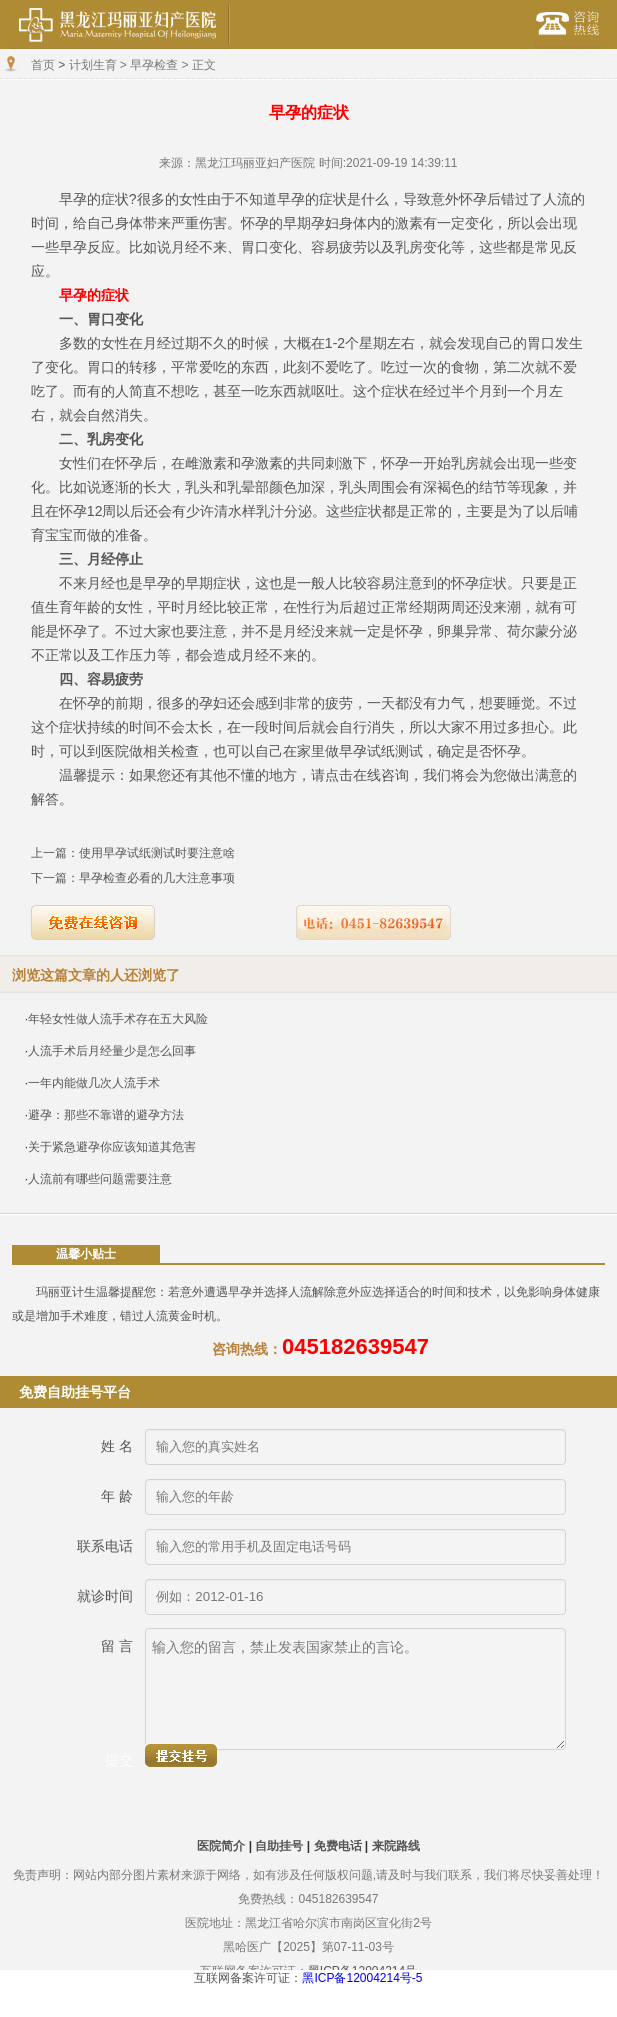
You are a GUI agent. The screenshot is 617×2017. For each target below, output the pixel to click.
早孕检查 (154, 65)
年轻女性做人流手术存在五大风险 (118, 1019)
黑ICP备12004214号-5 (362, 1978)
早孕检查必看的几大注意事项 (157, 878)
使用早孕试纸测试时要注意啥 (157, 853)
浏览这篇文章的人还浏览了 (96, 975)
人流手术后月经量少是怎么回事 (112, 1051)
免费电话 (338, 1846)
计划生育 (93, 65)
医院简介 (221, 1846)
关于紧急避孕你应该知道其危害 (112, 1147)
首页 (43, 65)
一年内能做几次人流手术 (94, 1083)
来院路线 (396, 1846)
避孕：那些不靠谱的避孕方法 (106, 1115)
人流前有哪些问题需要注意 (100, 1179)
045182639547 (355, 1346)
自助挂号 (279, 1846)
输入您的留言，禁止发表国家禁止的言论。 (355, 1689)
